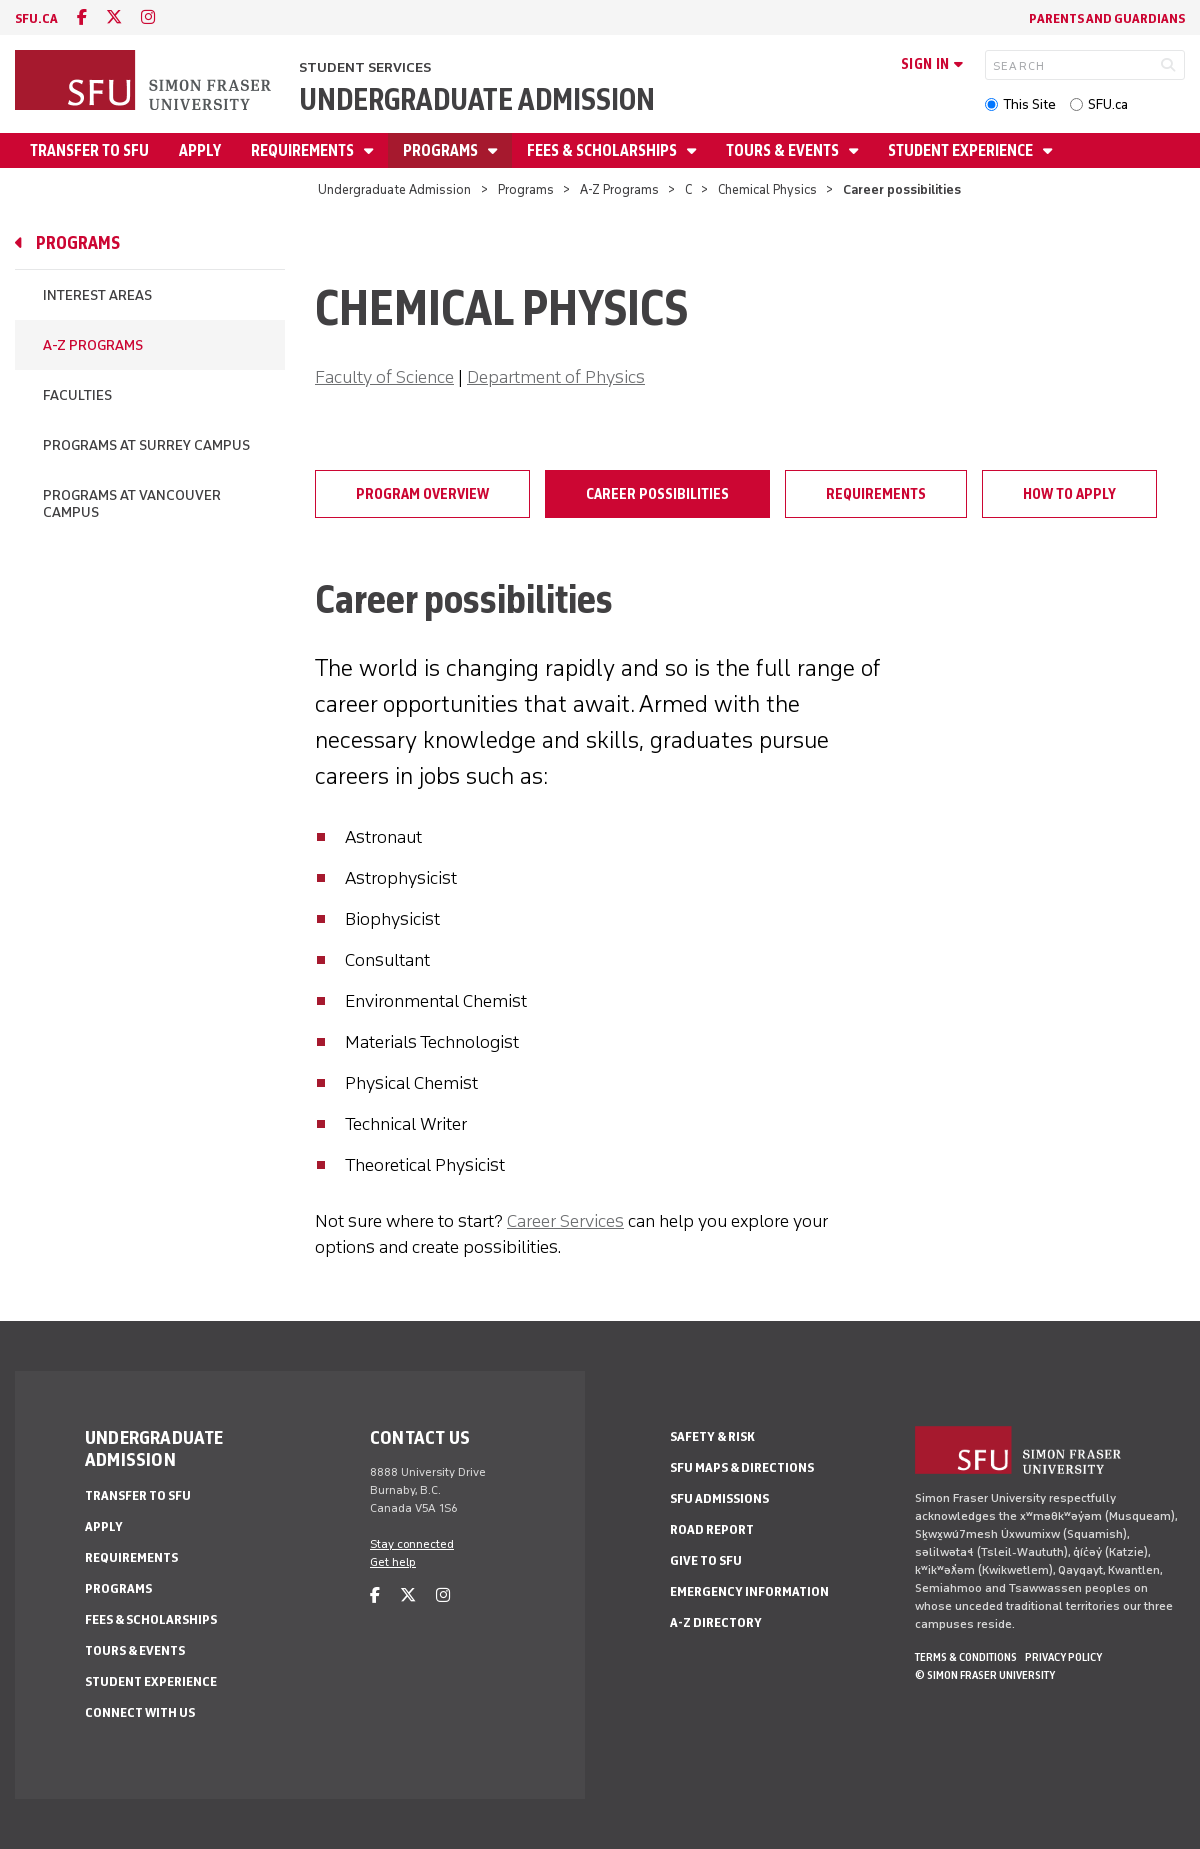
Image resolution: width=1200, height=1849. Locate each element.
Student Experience (962, 150)
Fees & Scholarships (603, 150)
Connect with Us (140, 1712)
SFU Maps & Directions (742, 1467)
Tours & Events (784, 150)
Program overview (422, 494)
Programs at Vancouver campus (132, 504)
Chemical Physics (767, 189)
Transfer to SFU (89, 150)
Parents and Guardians (1107, 18)
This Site (1029, 104)
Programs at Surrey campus (146, 445)
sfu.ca (36, 18)
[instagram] (148, 17)
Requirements (304, 150)
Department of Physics (556, 377)
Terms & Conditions (966, 1657)
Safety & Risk (712, 1436)
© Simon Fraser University (985, 1675)
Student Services (365, 67)
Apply (200, 150)
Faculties (77, 395)
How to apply (1069, 494)
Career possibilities (657, 494)
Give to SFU (706, 1560)
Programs (442, 150)
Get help (393, 1562)
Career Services (565, 1221)
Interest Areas (97, 295)
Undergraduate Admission (477, 99)
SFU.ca (1108, 104)
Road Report (712, 1529)
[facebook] (82, 17)
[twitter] (114, 17)
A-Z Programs (619, 189)
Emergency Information (749, 1591)
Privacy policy (1063, 1657)
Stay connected (412, 1544)
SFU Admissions (719, 1498)
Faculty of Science (384, 377)
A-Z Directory (716, 1622)
